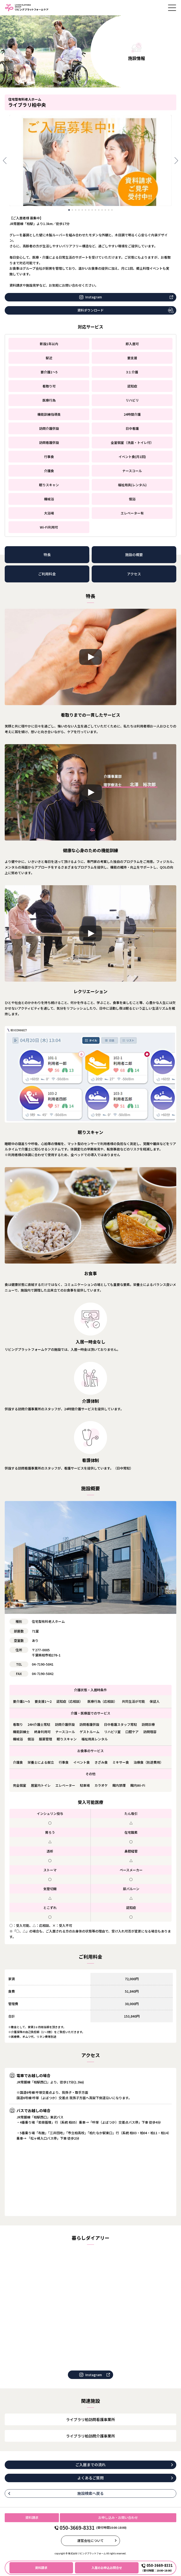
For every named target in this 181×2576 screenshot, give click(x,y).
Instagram (93, 297)
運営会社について (90, 2540)
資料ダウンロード (90, 310)
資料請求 (31, 2517)
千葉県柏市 (40, 1655)
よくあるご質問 (90, 2478)
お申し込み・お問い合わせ (118, 2517)
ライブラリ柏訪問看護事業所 (90, 2419)
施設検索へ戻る (90, 2493)
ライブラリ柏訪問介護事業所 (90, 2435)
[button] (69, 210)
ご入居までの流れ (90, 2464)
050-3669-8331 (160, 2565)
